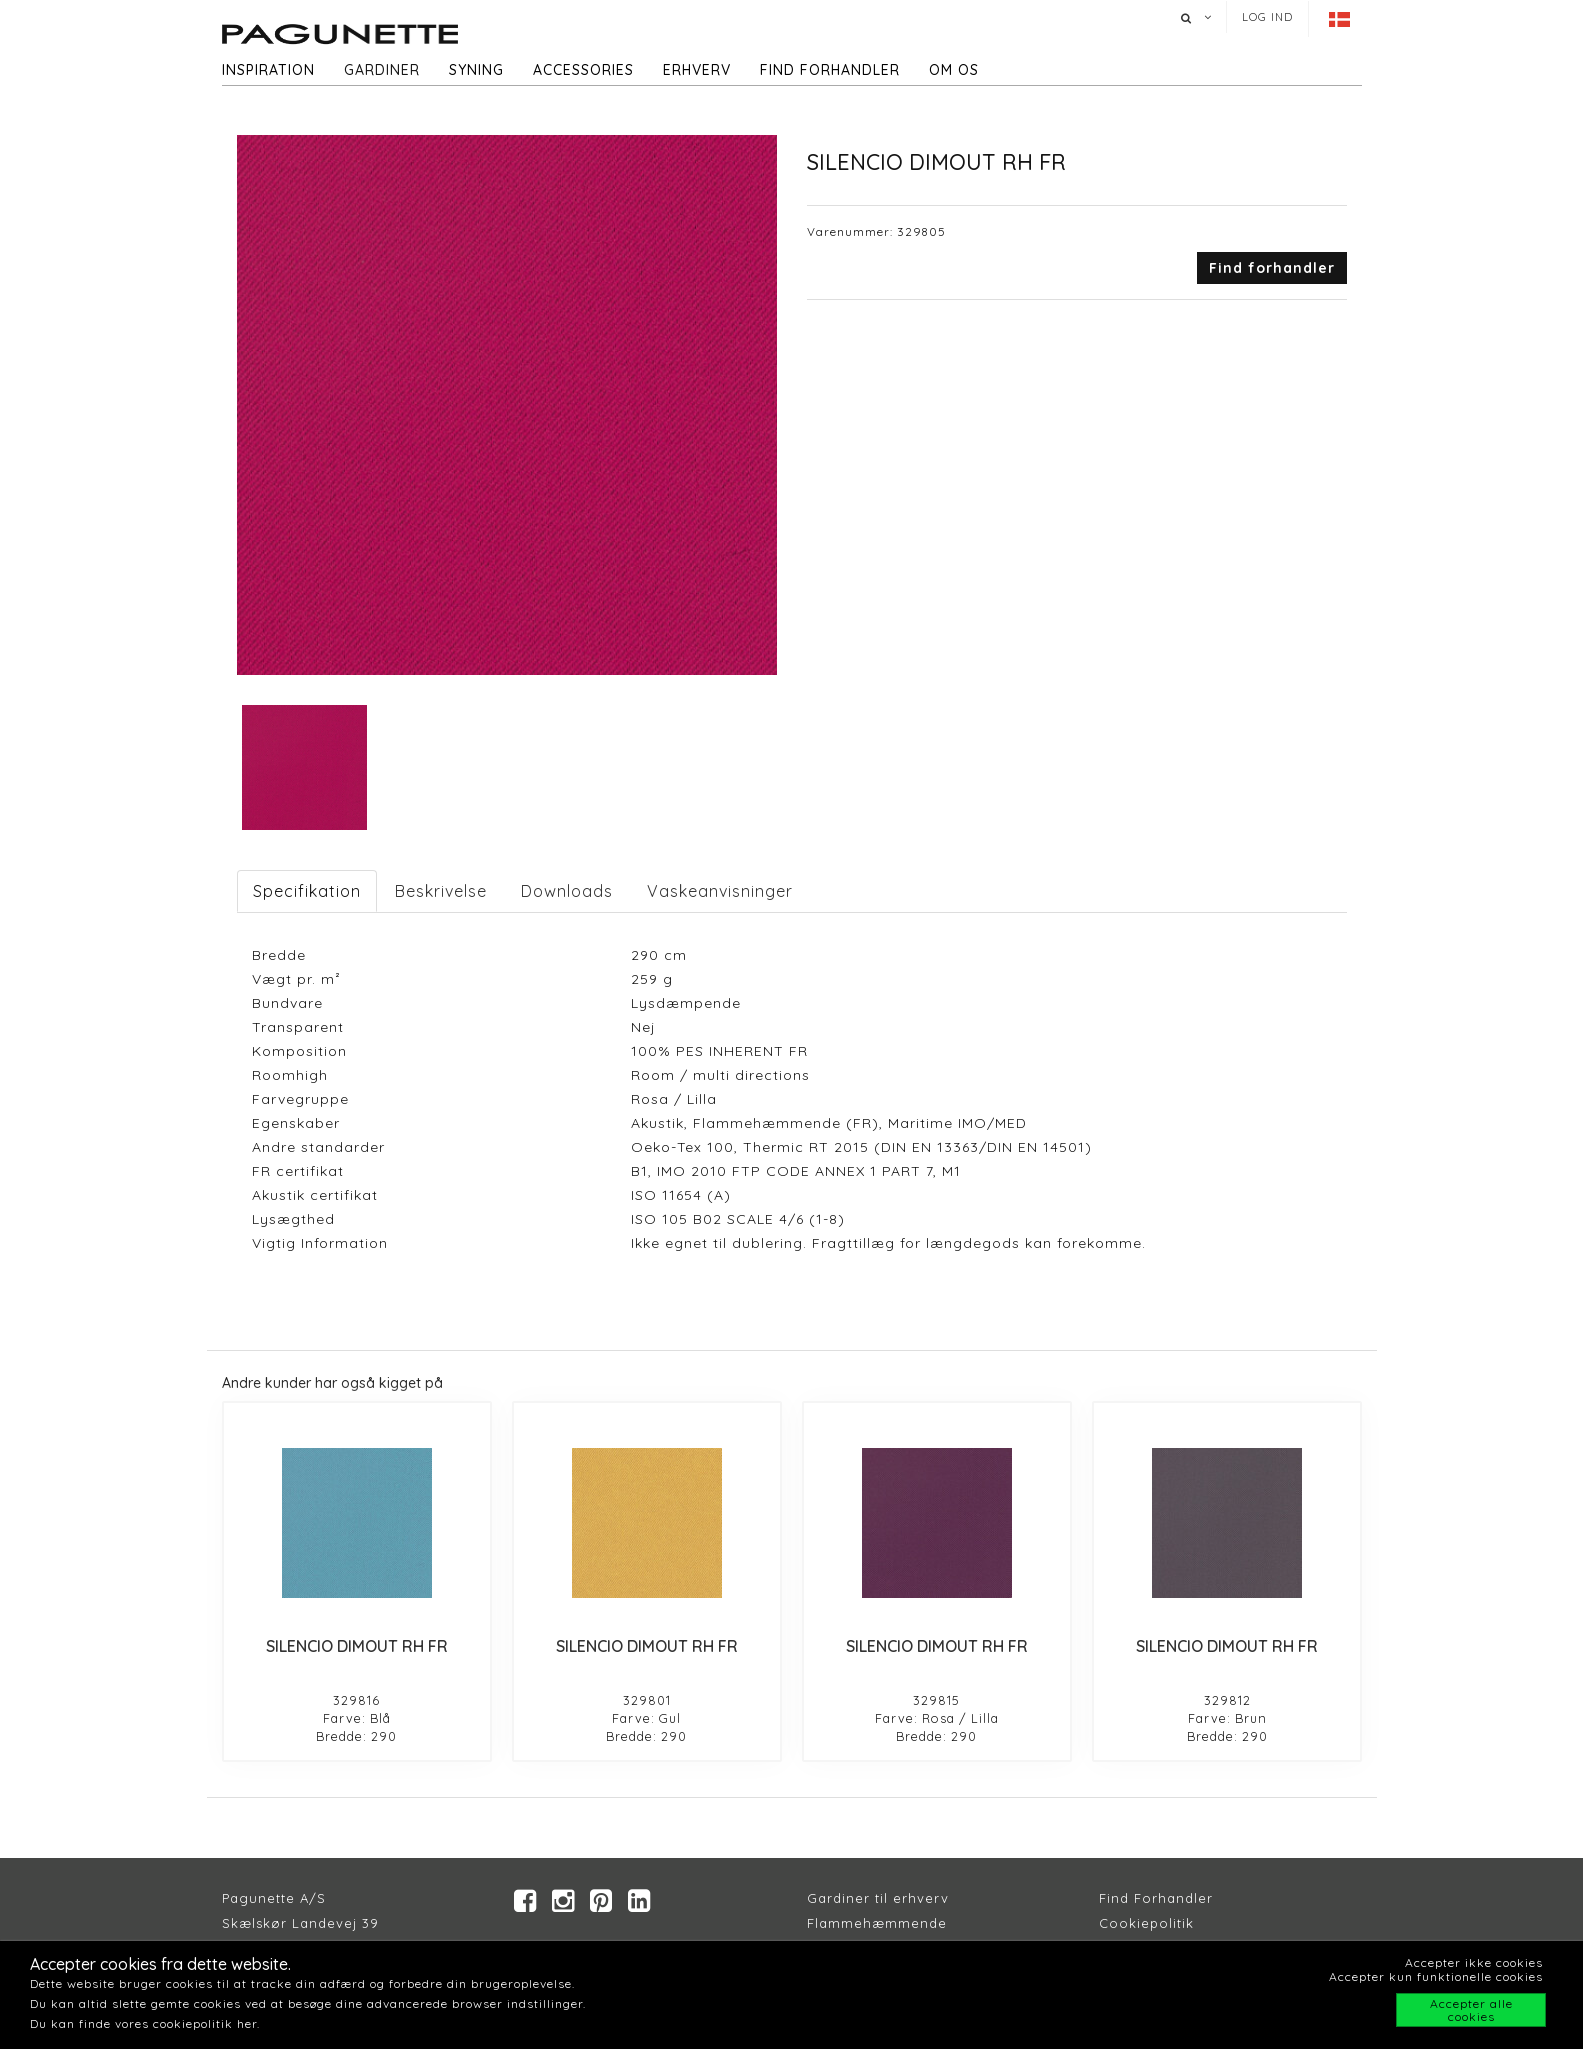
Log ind (1267, 17)
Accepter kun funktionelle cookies (1436, 1976)
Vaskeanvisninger (720, 891)
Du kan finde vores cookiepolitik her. (145, 2023)
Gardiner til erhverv (878, 1898)
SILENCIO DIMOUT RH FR (357, 1646)
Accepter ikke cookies (1474, 1962)
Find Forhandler (1156, 1898)
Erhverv (697, 70)
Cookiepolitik (1146, 1923)
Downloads (567, 891)
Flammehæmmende (877, 1923)
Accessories (583, 70)
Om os (954, 70)
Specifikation (307, 891)
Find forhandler (830, 70)
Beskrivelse (441, 891)
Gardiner (382, 70)
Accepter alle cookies (1471, 2010)
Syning (476, 70)
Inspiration (268, 70)
